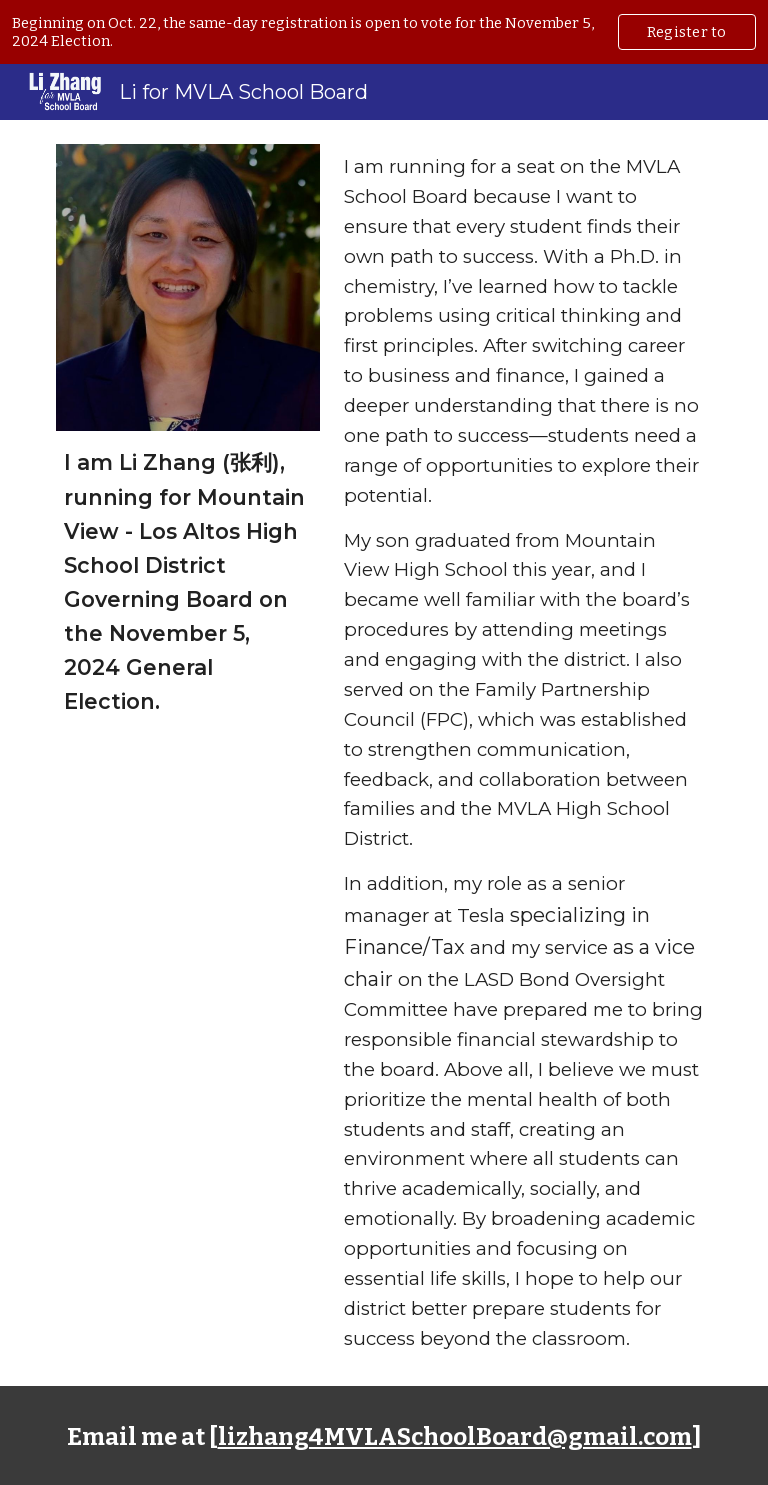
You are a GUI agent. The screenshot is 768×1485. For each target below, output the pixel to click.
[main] (187, 581)
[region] (384, 32)
